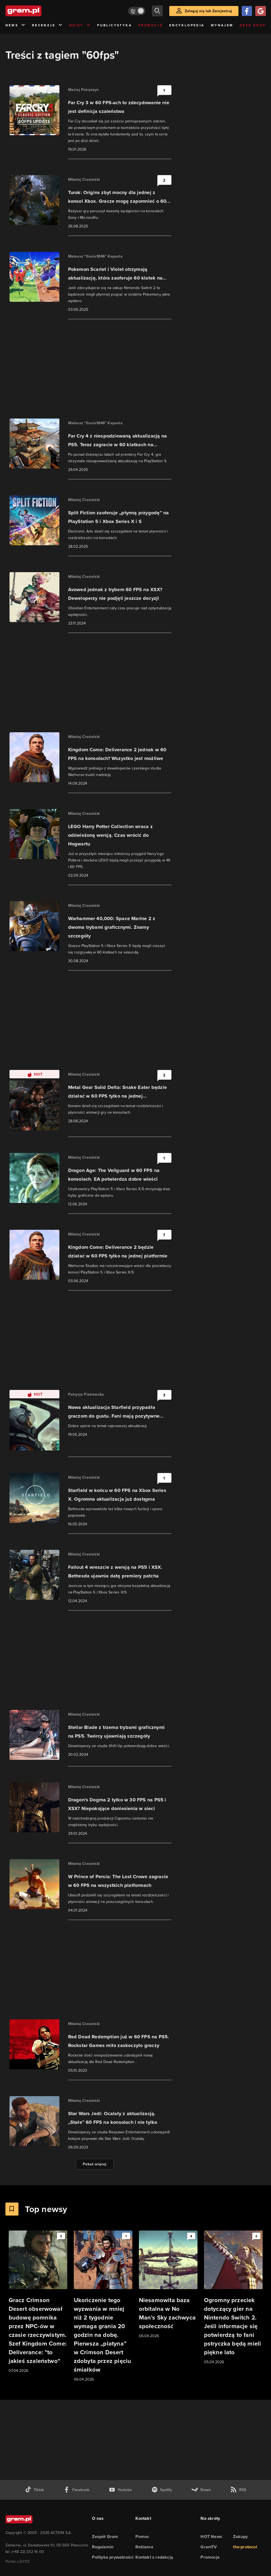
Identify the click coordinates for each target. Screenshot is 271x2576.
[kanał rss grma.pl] (238, 2490)
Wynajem (222, 25)
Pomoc (142, 2536)
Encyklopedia (187, 25)
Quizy (80, 25)
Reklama (144, 2547)
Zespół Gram (105, 2536)
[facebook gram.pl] (76, 2490)
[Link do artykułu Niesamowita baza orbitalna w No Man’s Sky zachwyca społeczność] (168, 2284)
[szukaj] (157, 10)
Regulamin (102, 2547)
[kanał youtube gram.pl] (120, 2490)
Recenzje (47, 25)
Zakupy (240, 2536)
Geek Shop (253, 25)
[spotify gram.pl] (161, 2490)
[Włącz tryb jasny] (136, 11)
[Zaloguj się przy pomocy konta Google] (260, 11)
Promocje (150, 25)
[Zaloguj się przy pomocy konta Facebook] (247, 11)
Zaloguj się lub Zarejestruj (208, 11)
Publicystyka (114, 25)
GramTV (208, 2547)
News (15, 25)
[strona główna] (36, 10)
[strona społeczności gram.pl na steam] (201, 2490)
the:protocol (245, 2547)
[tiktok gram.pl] (34, 2490)
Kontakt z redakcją (154, 2557)
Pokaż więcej (94, 2164)
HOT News (211, 2536)
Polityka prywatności (112, 2557)
